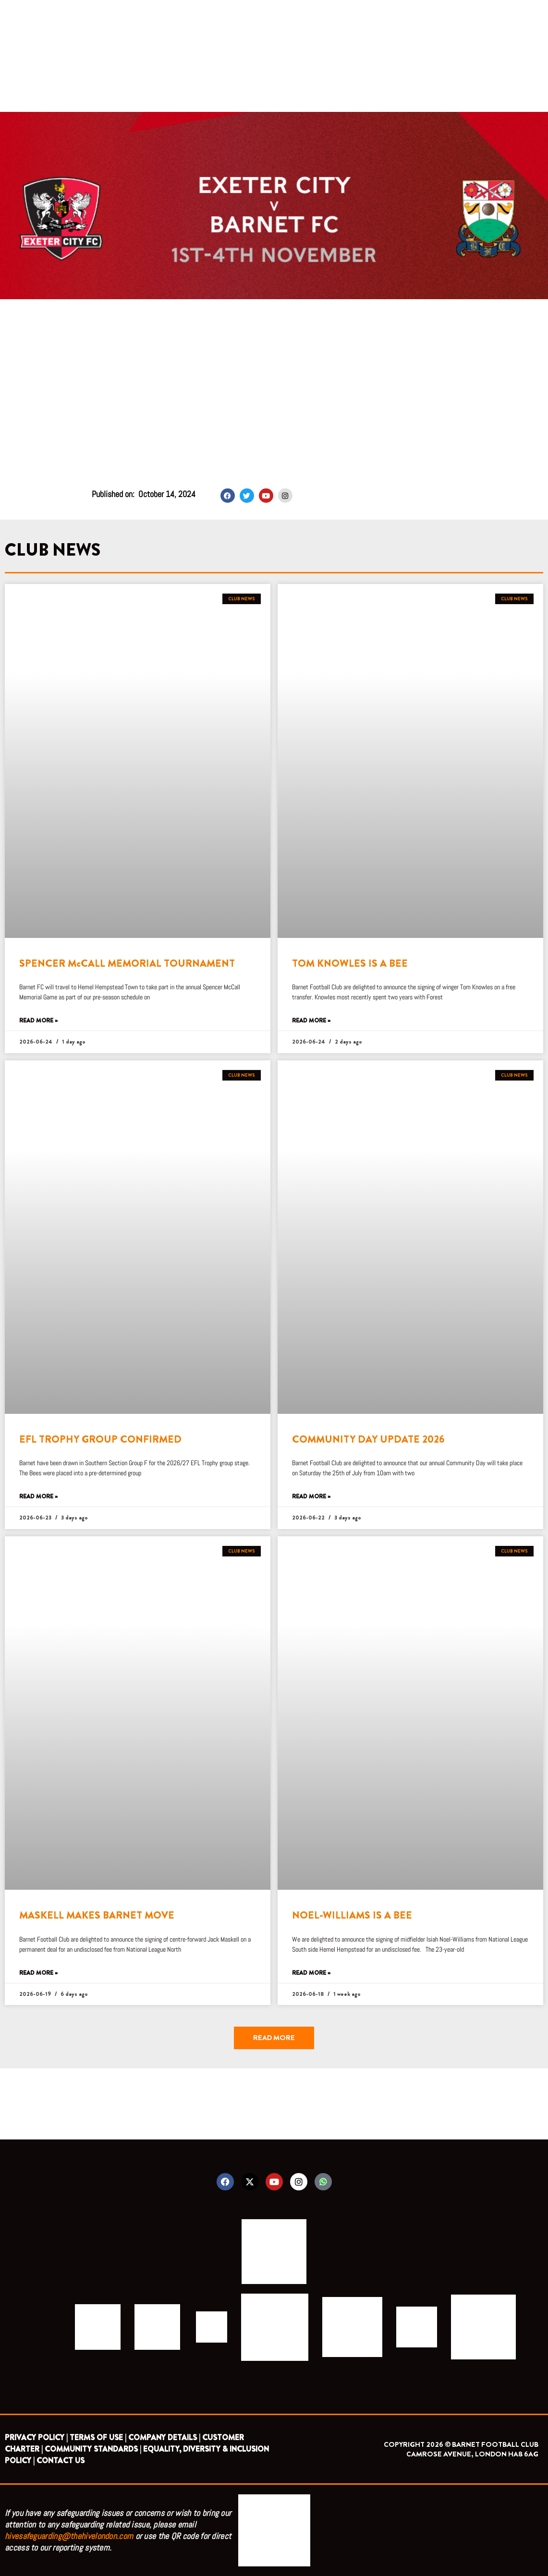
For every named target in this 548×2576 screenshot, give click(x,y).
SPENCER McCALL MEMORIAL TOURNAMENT (127, 963)
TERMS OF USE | (98, 2437)
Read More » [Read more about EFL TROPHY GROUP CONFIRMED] (38, 1496)
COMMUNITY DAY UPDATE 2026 (368, 1439)
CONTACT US (61, 2460)
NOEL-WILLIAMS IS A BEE (352, 1915)
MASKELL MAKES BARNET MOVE (96, 1915)
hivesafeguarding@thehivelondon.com (69, 2535)
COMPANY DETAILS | (164, 2437)
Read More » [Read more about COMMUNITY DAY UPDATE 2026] (311, 1496)
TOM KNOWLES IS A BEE (350, 963)
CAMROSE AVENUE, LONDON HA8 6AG (472, 2454)
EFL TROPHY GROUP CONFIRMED (100, 1439)
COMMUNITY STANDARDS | (93, 2448)
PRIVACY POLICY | (36, 2437)
